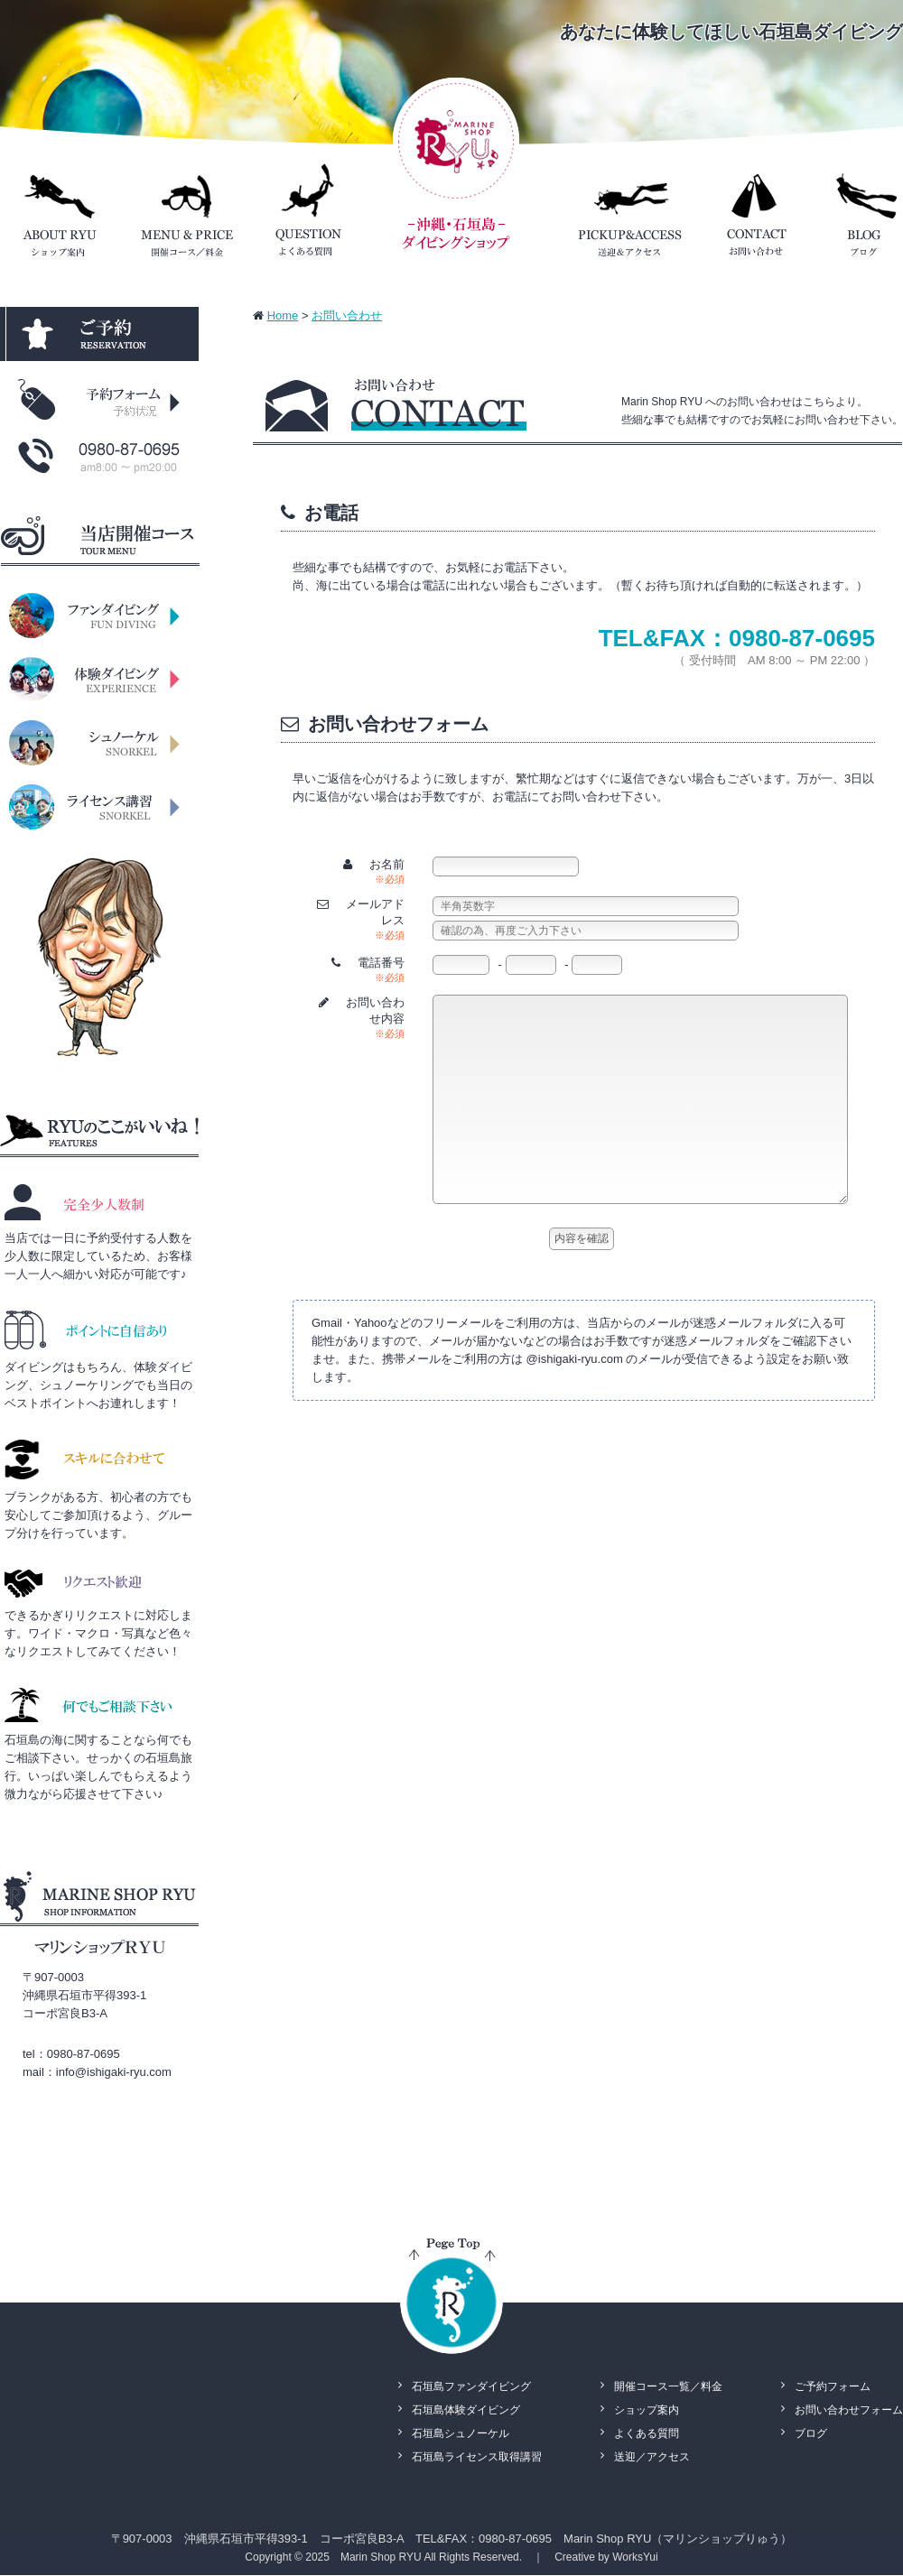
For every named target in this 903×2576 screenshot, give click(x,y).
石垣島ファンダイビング (471, 2386)
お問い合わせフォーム (849, 2410)
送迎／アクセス (652, 2457)
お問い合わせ (347, 315)
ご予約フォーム (832, 2386)
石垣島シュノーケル (460, 2433)
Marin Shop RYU (381, 2557)
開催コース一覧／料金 (668, 2386)
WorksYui (634, 2557)
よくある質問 (646, 2433)
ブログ (811, 2433)
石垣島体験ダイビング (466, 2410)
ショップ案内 (646, 2410)
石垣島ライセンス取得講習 (477, 2457)
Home (283, 315)
